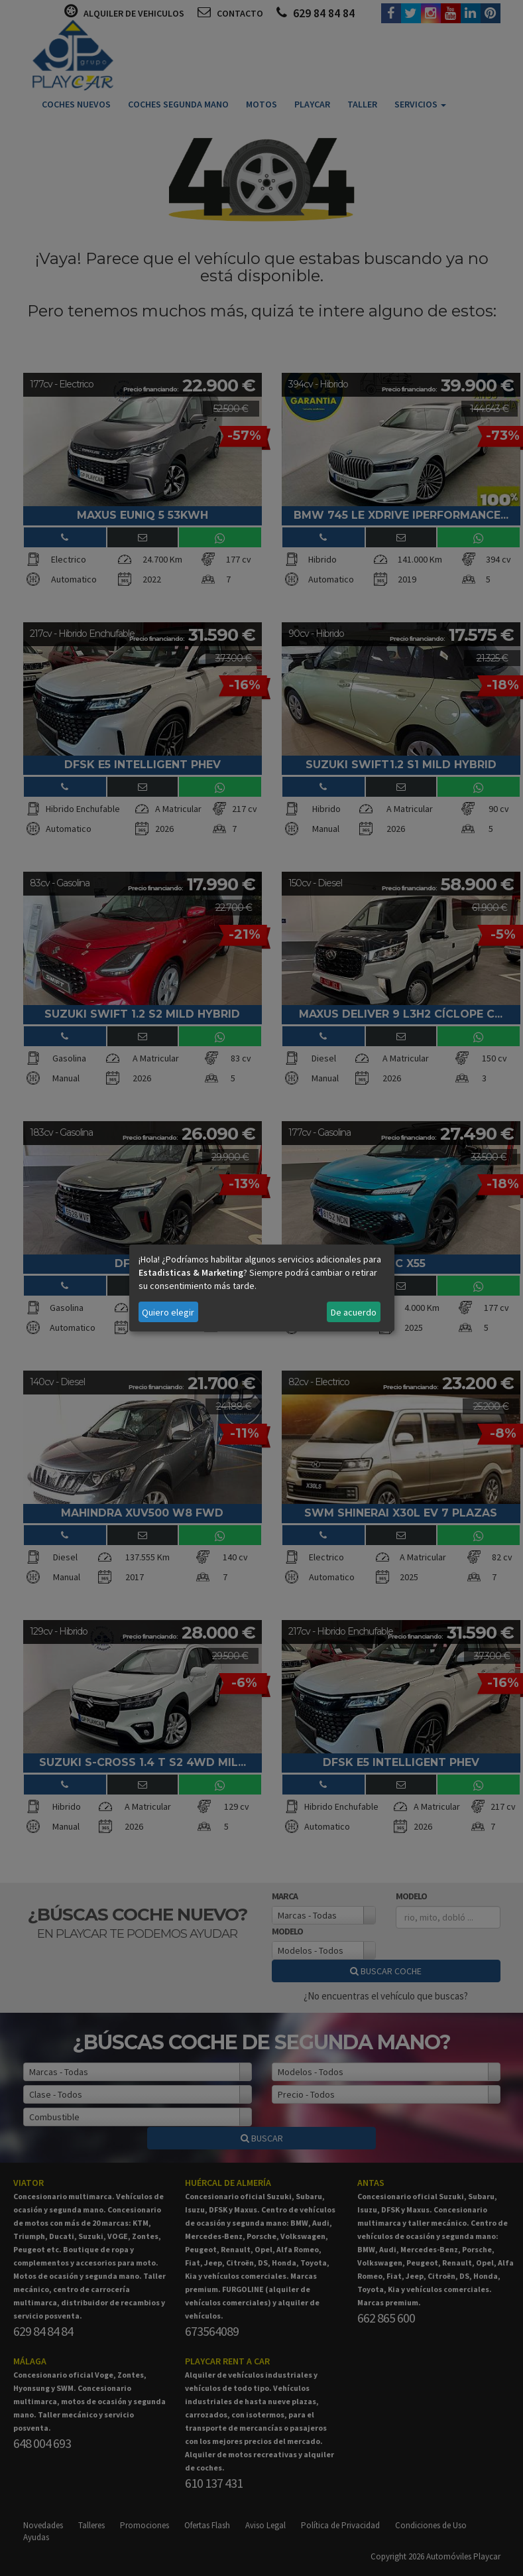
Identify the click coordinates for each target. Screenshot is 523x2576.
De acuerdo (354, 1312)
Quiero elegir (168, 1312)
